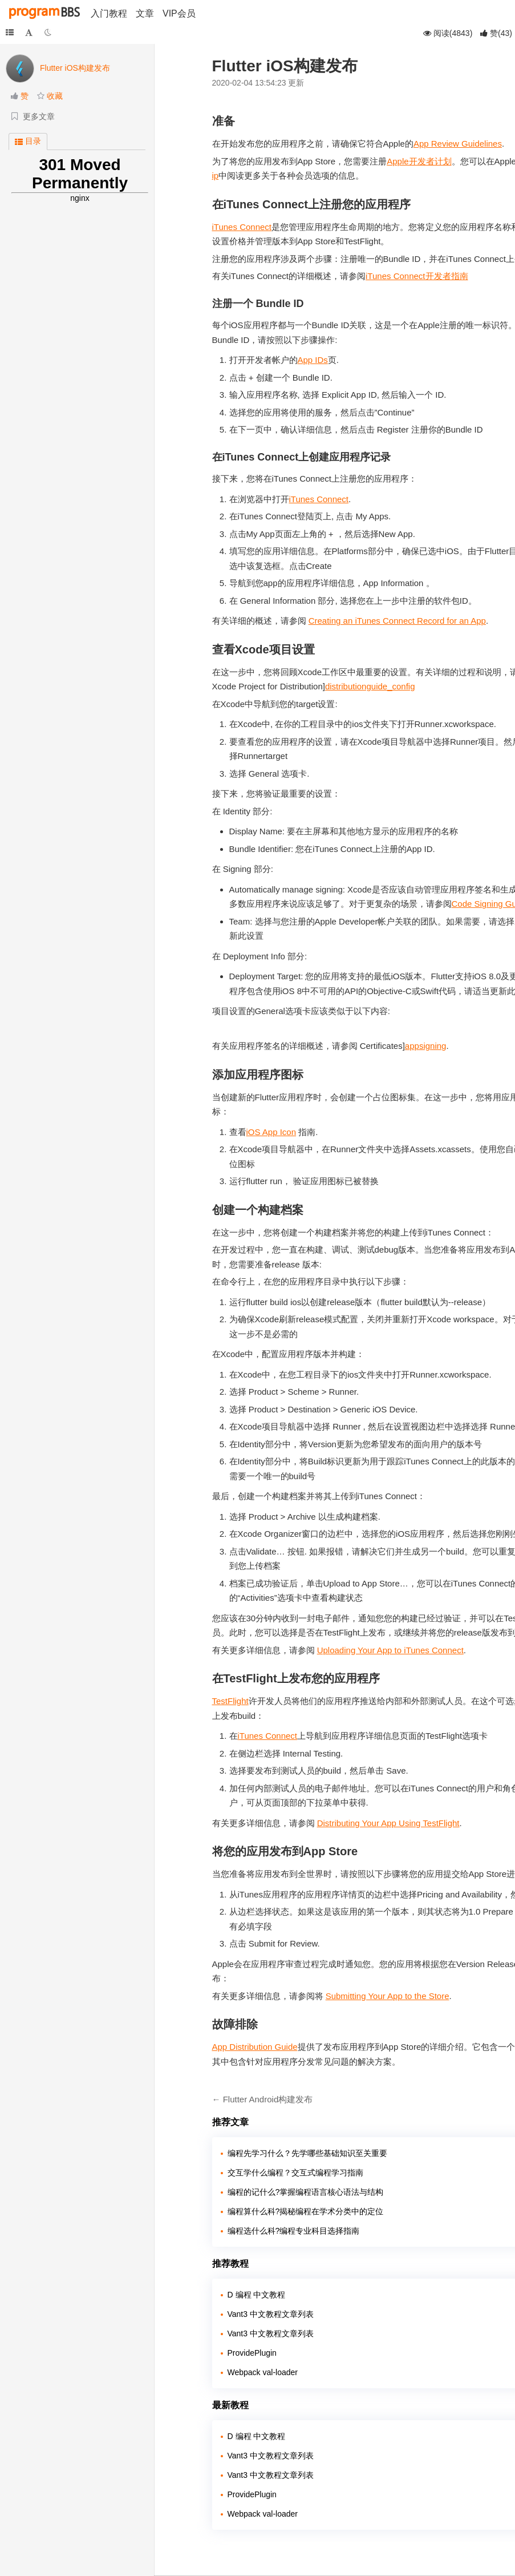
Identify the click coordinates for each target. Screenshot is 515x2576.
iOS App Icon (271, 1132)
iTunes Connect (242, 227)
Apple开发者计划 (419, 161)
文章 (145, 13)
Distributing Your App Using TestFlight (388, 1823)
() (496, 33)
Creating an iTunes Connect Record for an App (397, 620)
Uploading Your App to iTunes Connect (390, 1650)
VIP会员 (179, 13)
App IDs (313, 360)
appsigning (426, 1046)
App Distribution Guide (255, 2047)
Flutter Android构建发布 (268, 2099)
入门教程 (109, 13)
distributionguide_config (370, 686)
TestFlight (230, 1701)
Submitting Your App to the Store (387, 1996)
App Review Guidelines (457, 143)
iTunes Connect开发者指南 (417, 276)
